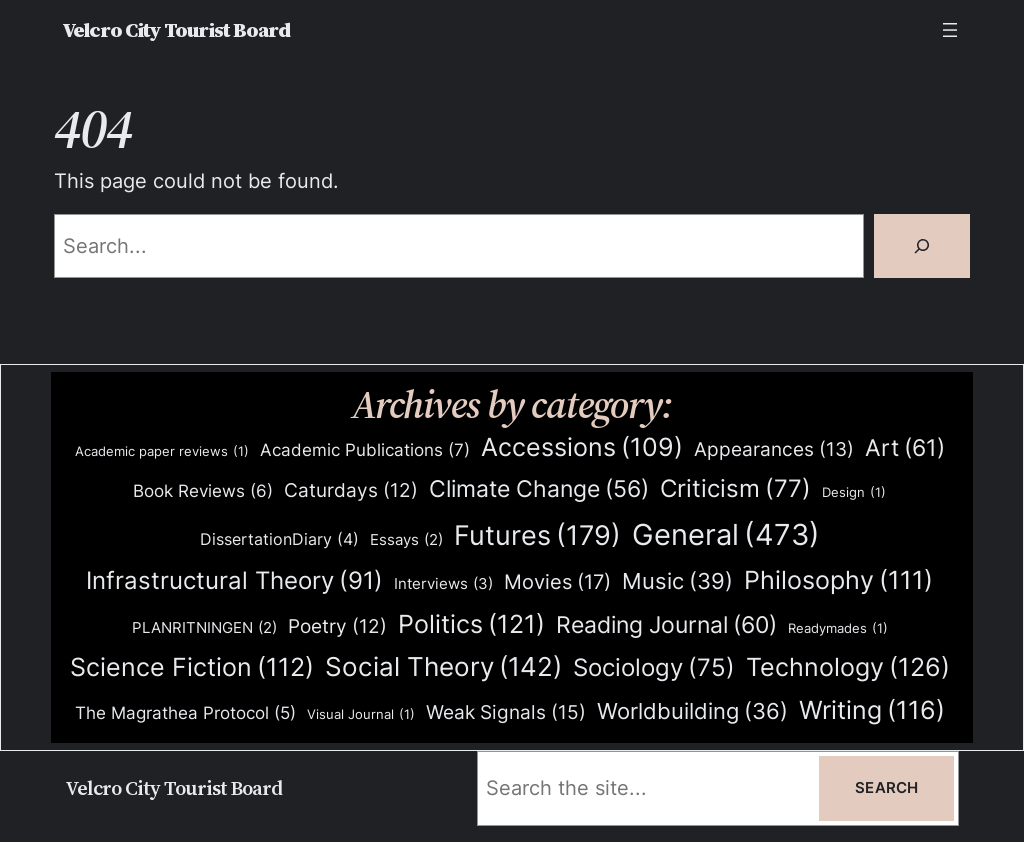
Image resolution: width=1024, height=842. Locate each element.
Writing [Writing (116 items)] (872, 710)
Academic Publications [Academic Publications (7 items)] (365, 450)
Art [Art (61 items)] (905, 448)
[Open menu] (950, 30)
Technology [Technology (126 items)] (848, 666)
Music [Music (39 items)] (677, 582)
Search (886, 788)
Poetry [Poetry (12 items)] (337, 627)
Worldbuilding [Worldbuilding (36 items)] (692, 711)
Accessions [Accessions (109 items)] (582, 447)
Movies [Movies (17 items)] (557, 583)
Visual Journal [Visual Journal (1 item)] (361, 714)
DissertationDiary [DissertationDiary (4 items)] (279, 539)
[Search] (922, 246)
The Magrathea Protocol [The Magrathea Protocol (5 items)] (185, 713)
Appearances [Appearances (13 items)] (774, 450)
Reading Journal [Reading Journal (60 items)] (666, 625)
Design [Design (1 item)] (854, 492)
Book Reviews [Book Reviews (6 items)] (203, 491)
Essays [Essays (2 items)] (406, 540)
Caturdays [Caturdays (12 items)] (351, 491)
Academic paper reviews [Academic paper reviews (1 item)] (162, 451)
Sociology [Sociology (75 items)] (654, 668)
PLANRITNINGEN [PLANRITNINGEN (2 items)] (204, 628)
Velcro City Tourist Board (176, 30)
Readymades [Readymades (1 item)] (838, 628)
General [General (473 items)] (726, 535)
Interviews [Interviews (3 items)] (443, 584)
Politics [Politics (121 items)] (471, 623)
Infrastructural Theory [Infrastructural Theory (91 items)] (234, 581)
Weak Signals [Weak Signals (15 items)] (506, 712)
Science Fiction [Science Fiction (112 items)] (192, 667)
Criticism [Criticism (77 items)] (735, 489)
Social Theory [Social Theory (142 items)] (443, 667)
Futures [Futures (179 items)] (537, 535)
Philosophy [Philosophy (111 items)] (838, 580)
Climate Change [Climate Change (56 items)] (539, 489)
